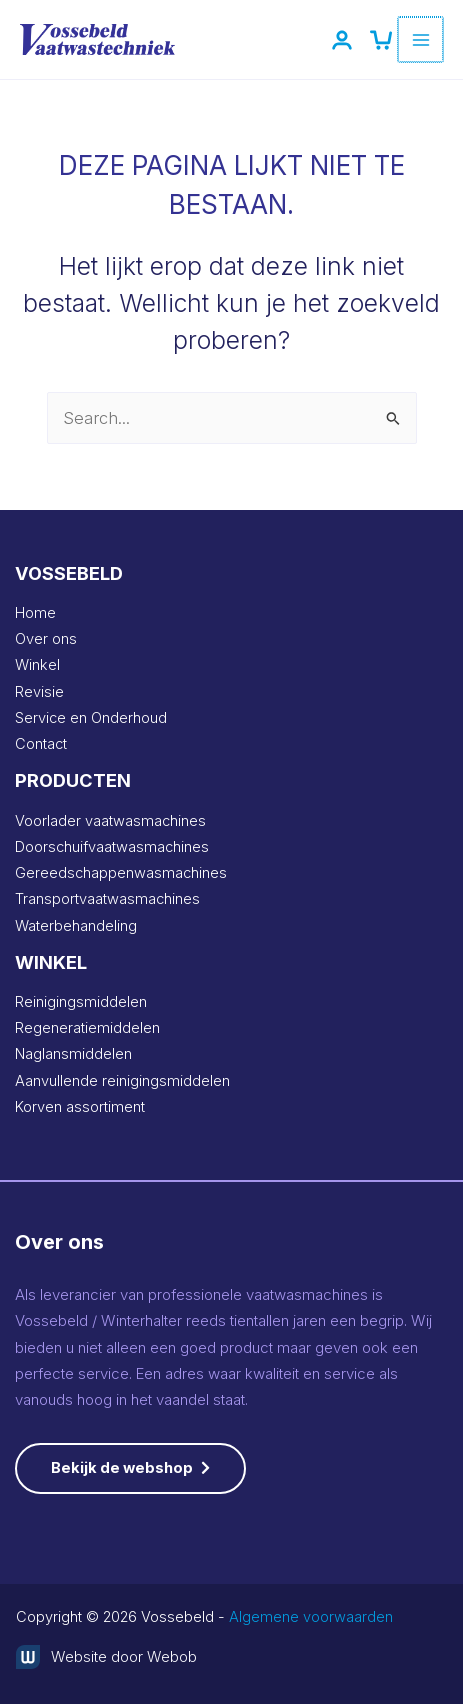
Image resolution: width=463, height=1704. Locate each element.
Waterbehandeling (76, 926)
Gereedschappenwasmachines (121, 873)
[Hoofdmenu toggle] (421, 39)
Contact (41, 744)
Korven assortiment (80, 1107)
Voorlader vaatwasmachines (110, 821)
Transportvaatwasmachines (107, 899)
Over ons (46, 639)
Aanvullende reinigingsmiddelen (122, 1081)
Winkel (37, 665)
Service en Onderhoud (91, 718)
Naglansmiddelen (73, 1054)
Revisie (39, 692)
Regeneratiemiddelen (87, 1028)
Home (35, 613)
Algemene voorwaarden (311, 1617)
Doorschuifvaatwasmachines (112, 847)
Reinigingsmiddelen (81, 1002)
